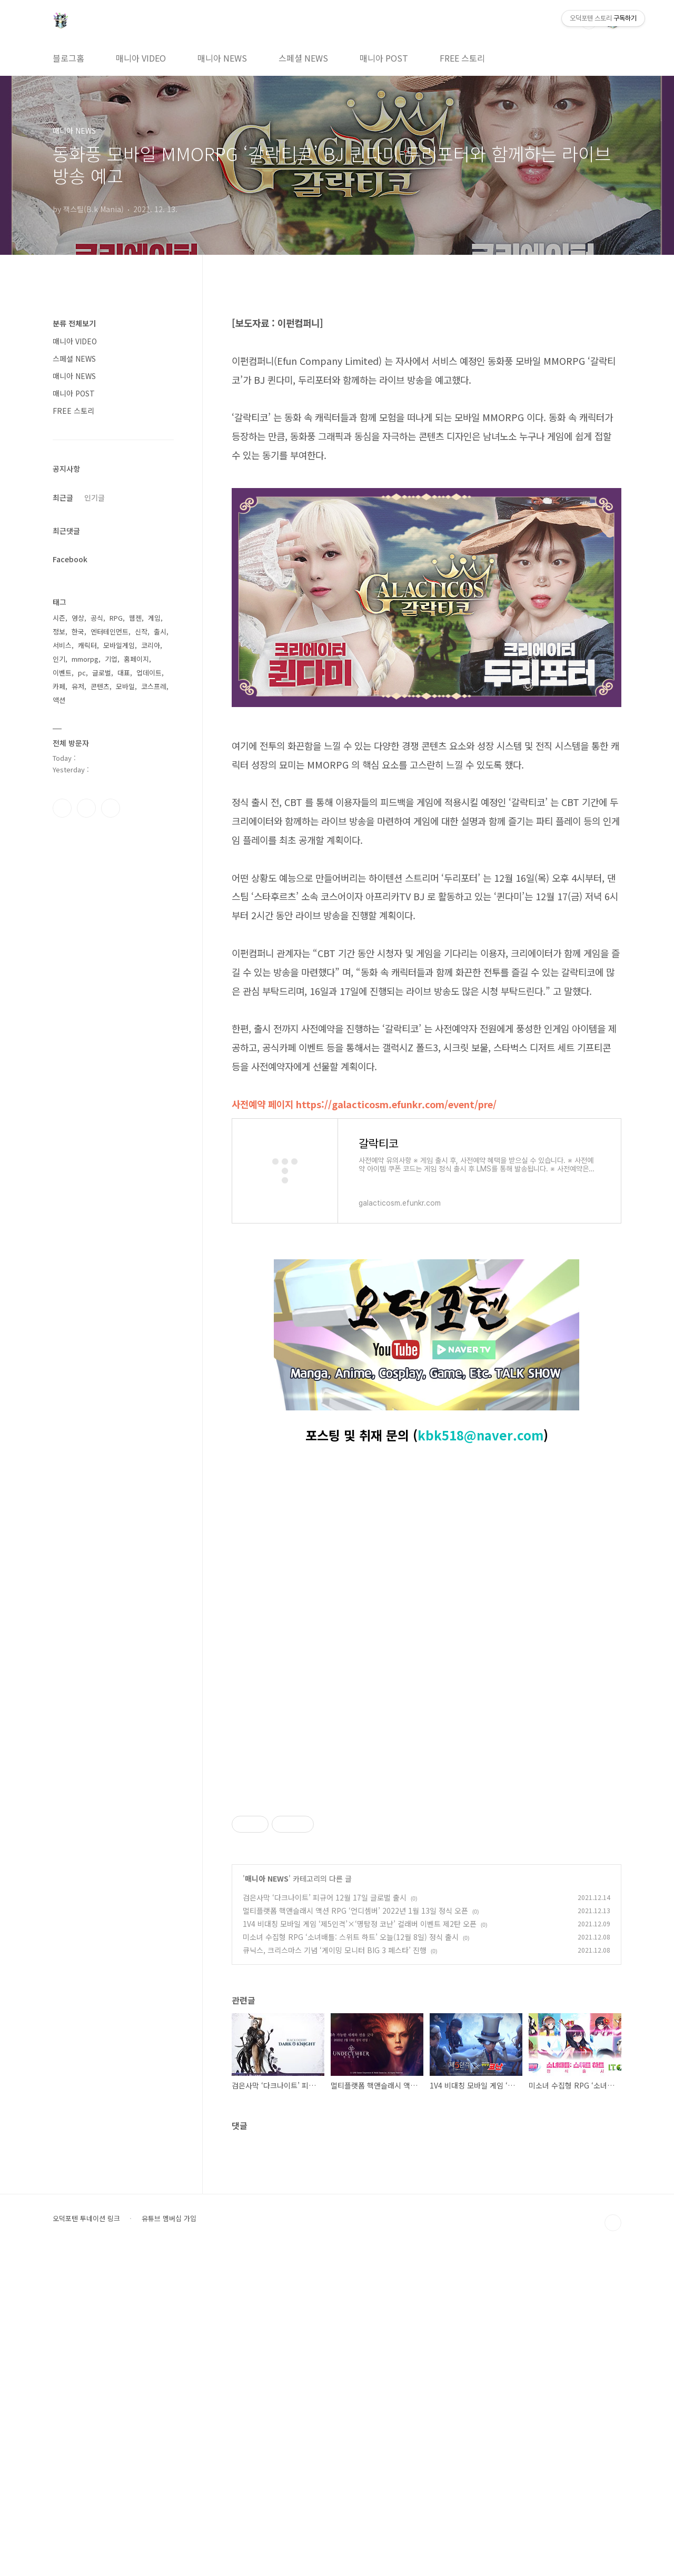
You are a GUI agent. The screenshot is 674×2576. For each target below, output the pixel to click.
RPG (116, 618)
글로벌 (101, 673)
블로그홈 (68, 58)
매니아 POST (384, 58)
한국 (78, 631)
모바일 (125, 686)
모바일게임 (119, 645)
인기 (59, 659)
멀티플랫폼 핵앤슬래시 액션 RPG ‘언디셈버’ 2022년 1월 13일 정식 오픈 (355, 2231)
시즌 (59, 618)
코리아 (150, 645)
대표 (123, 673)
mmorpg (85, 659)
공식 (97, 618)
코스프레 (153, 686)
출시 (160, 631)
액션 (59, 700)
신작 (141, 631)
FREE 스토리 (462, 58)
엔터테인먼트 (109, 631)
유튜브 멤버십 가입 (169, 2539)
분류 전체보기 (74, 323)
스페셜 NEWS (303, 58)
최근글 (63, 497)
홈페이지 (136, 659)
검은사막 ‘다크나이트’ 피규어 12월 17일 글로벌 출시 (325, 2218)
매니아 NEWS (222, 58)
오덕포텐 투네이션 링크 (86, 2539)
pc (82, 673)
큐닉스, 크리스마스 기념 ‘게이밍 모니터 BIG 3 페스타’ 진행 (335, 2271)
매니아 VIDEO (141, 58)
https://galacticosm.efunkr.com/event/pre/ (396, 1104)
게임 (154, 618)
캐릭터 (87, 645)
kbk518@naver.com (480, 1435)
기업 (111, 659)
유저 (78, 686)
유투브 (110, 808)
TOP (612, 2543)
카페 (59, 686)
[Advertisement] (426, 1861)
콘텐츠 (100, 686)
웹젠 (135, 618)
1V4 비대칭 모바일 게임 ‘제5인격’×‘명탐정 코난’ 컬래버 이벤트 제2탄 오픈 (360, 2245)
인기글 (94, 497)
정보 (59, 631)
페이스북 (62, 808)
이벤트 (62, 673)
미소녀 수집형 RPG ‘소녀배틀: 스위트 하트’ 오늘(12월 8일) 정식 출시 (351, 2258)
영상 (78, 618)
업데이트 (149, 673)
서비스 (62, 645)
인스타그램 (86, 808)
